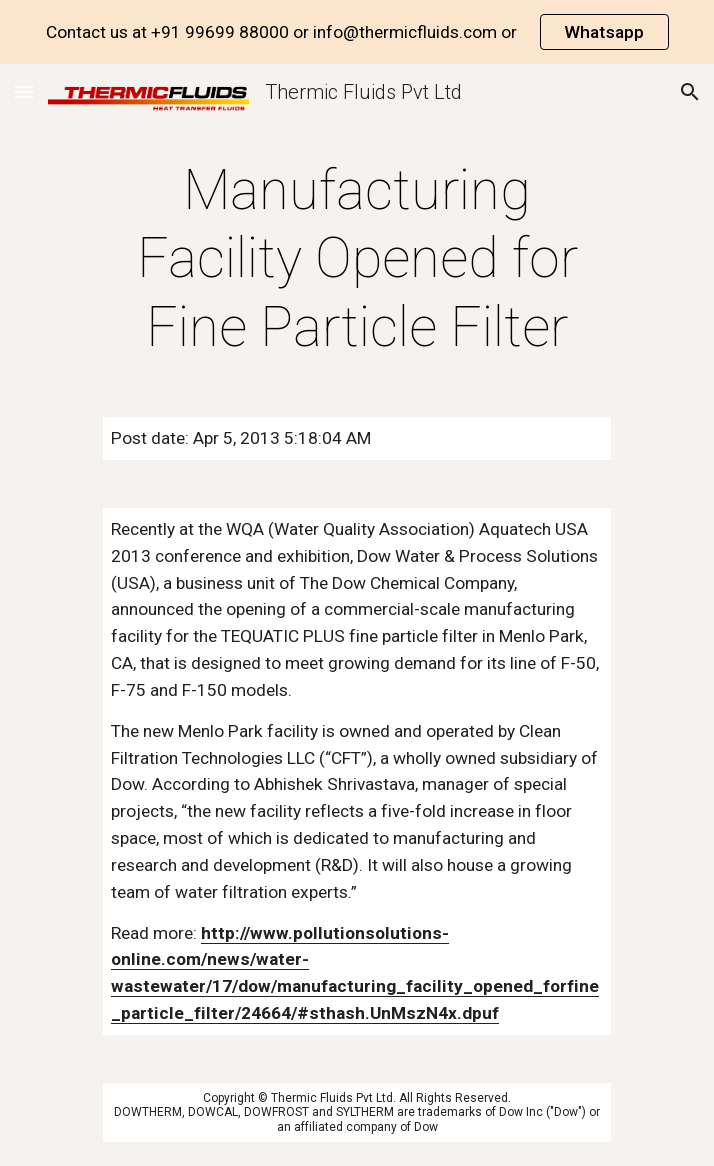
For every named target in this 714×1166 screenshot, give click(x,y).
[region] (357, 32)
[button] (24, 91)
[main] (356, 258)
